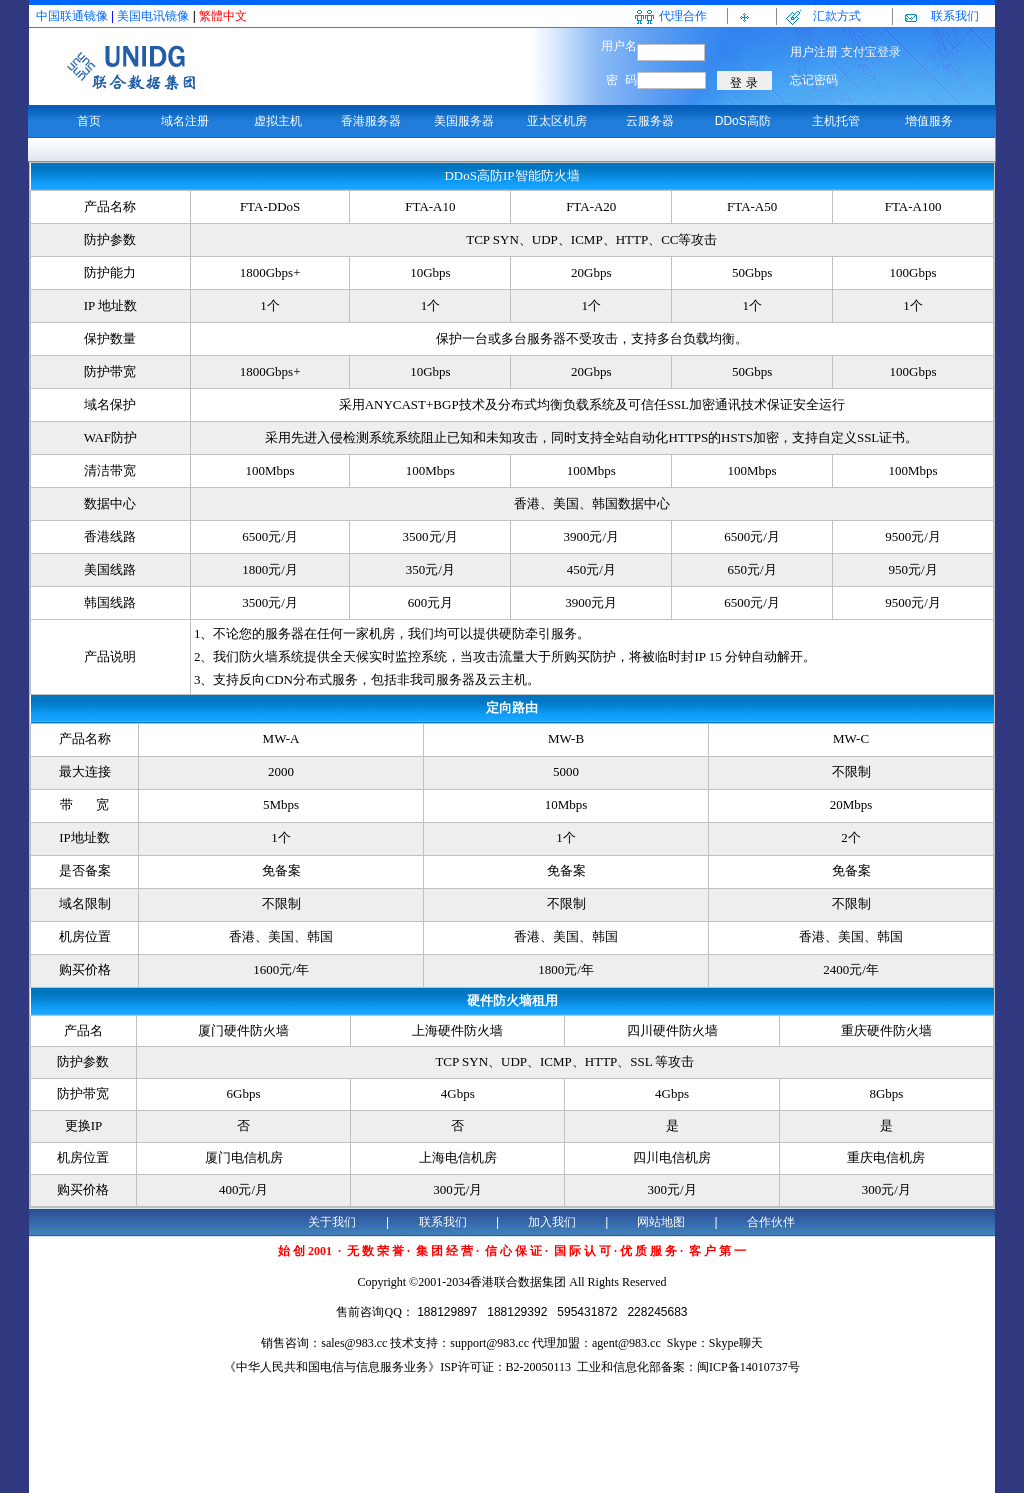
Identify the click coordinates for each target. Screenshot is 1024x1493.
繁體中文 (223, 16)
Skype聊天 (736, 1343)
